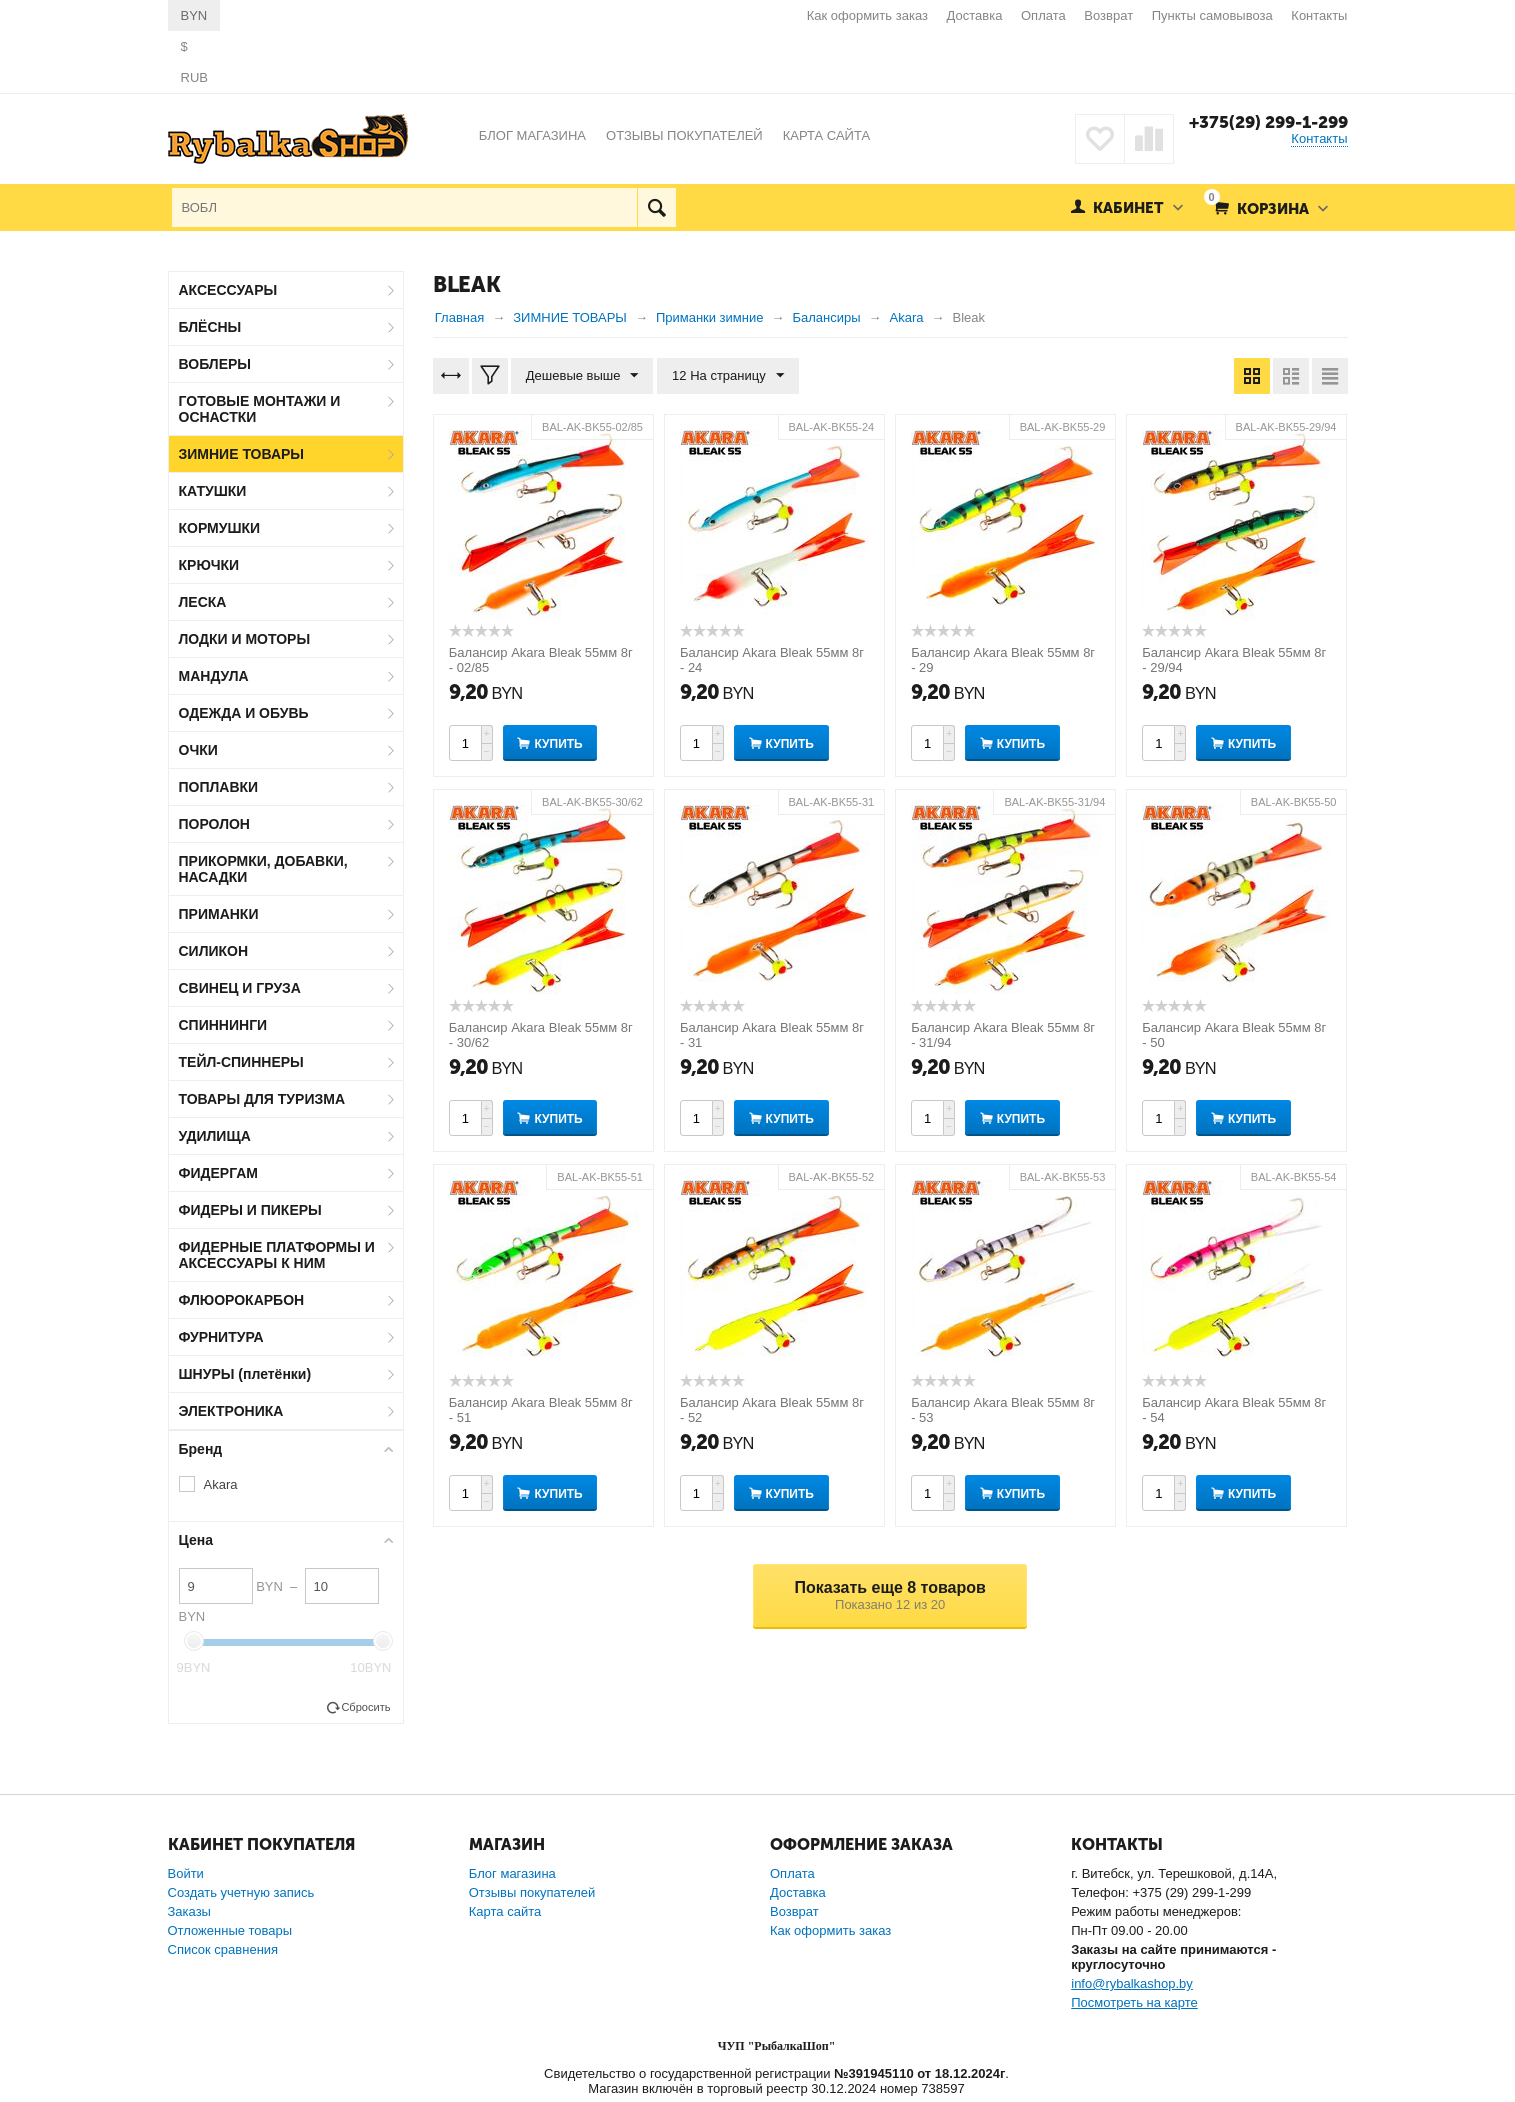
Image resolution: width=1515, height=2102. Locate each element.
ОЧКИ (198, 750)
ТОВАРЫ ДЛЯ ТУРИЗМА (262, 1099)
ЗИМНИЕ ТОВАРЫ (242, 454)
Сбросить (365, 1707)
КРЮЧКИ (209, 565)
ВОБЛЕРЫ (215, 364)
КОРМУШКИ (220, 528)
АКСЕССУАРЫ (228, 290)
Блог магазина (512, 1873)
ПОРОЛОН (214, 824)
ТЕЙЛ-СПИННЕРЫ (241, 1062)
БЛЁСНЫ (210, 327)
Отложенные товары (230, 1930)
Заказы (189, 1911)
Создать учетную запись (241, 1892)
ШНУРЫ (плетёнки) (245, 1374)
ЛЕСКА (203, 602)
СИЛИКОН (214, 951)
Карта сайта (505, 1911)
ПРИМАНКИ (219, 914)
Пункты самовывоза (1212, 15)
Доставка (975, 15)
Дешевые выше (582, 376)
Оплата (1043, 15)
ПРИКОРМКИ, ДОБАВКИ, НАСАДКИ (263, 869)
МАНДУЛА (214, 676)
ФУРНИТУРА (221, 1337)
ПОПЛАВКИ (219, 787)
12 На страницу (728, 376)
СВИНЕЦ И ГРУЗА (240, 988)
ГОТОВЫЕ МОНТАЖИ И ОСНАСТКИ (260, 409)
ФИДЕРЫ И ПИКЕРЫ (250, 1210)
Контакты (1319, 15)
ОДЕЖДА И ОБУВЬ (244, 713)
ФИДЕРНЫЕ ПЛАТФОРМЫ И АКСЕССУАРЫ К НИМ (277, 1255)
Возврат (1108, 15)
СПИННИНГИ (223, 1025)
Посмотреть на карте (1134, 2002)
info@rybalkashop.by (1132, 1983)
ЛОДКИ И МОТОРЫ (245, 639)
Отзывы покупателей (532, 1892)
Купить (558, 744)
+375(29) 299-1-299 (1268, 122)
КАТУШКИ (213, 491)
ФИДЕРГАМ (219, 1173)
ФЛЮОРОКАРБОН (242, 1300)
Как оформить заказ (867, 15)
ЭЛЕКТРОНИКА (231, 1411)
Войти (186, 1873)
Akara (221, 1484)
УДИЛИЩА (215, 1136)
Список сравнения (223, 1949)
